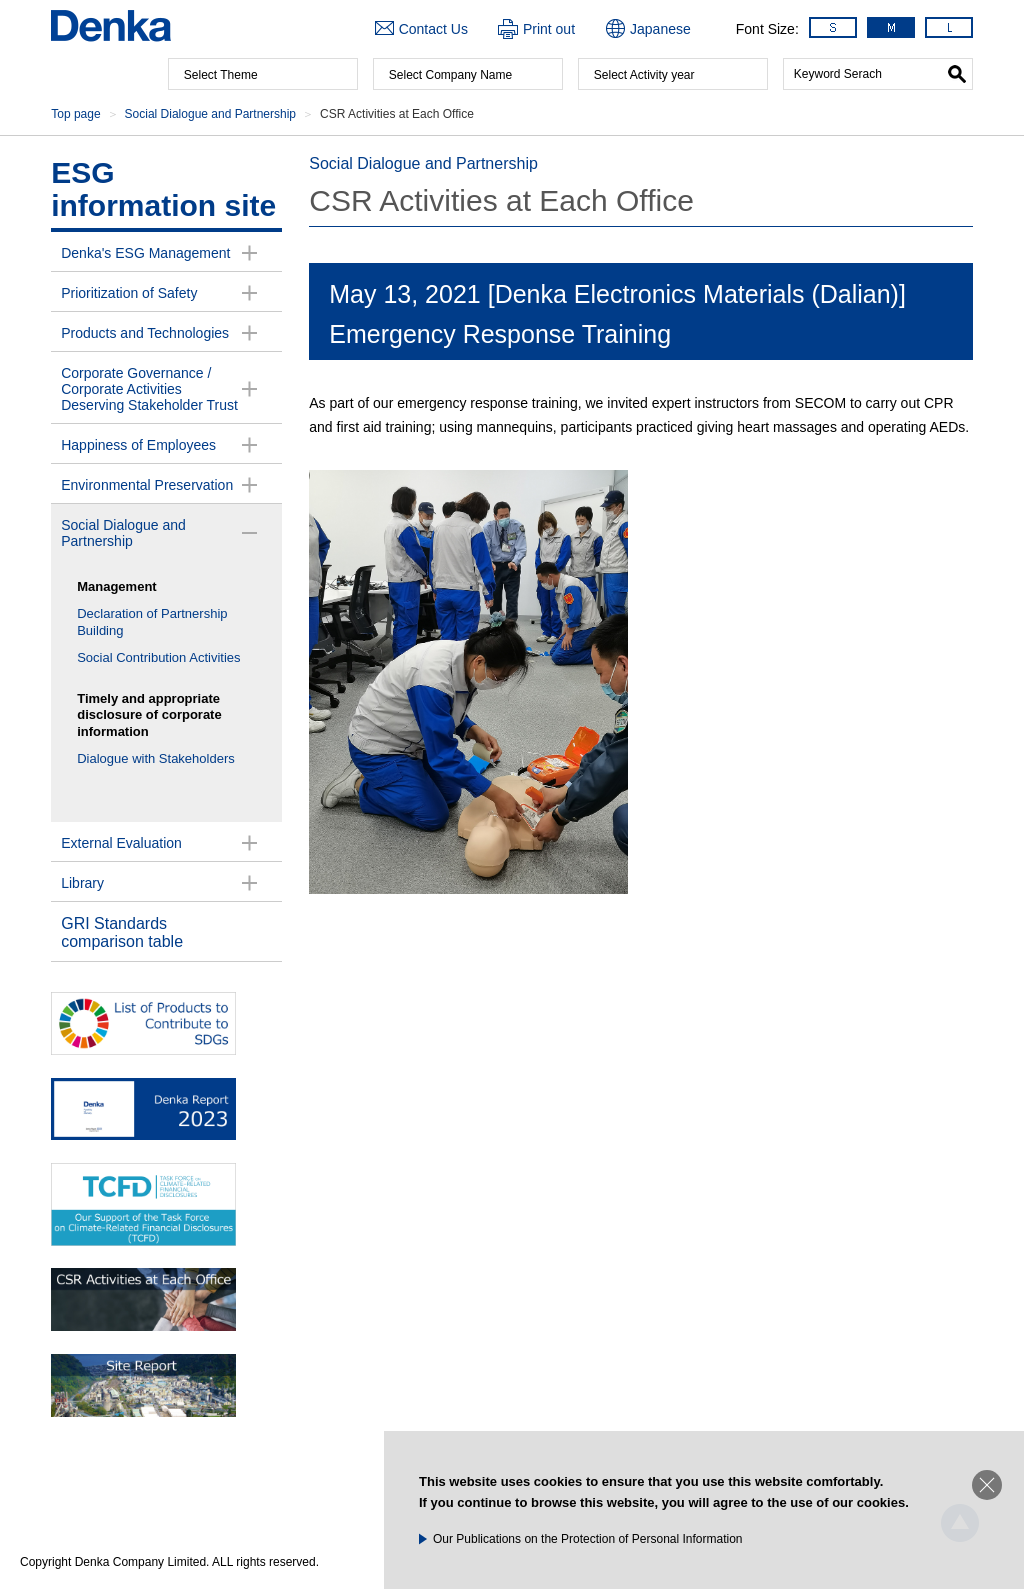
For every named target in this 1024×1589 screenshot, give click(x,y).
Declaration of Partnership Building (152, 622)
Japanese (660, 29)
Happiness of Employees (138, 445)
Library (82, 883)
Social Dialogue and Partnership (123, 533)
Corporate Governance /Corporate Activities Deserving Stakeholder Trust (149, 389)
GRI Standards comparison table (122, 932)
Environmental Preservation (147, 485)
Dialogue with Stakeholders (156, 758)
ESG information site (163, 189)
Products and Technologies (145, 333)
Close (987, 1485)
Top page (75, 114)
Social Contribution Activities (158, 657)
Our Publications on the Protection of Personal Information (588, 1539)
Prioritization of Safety (129, 293)
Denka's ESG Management (145, 253)
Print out (549, 29)
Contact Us (433, 29)
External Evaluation (121, 843)
